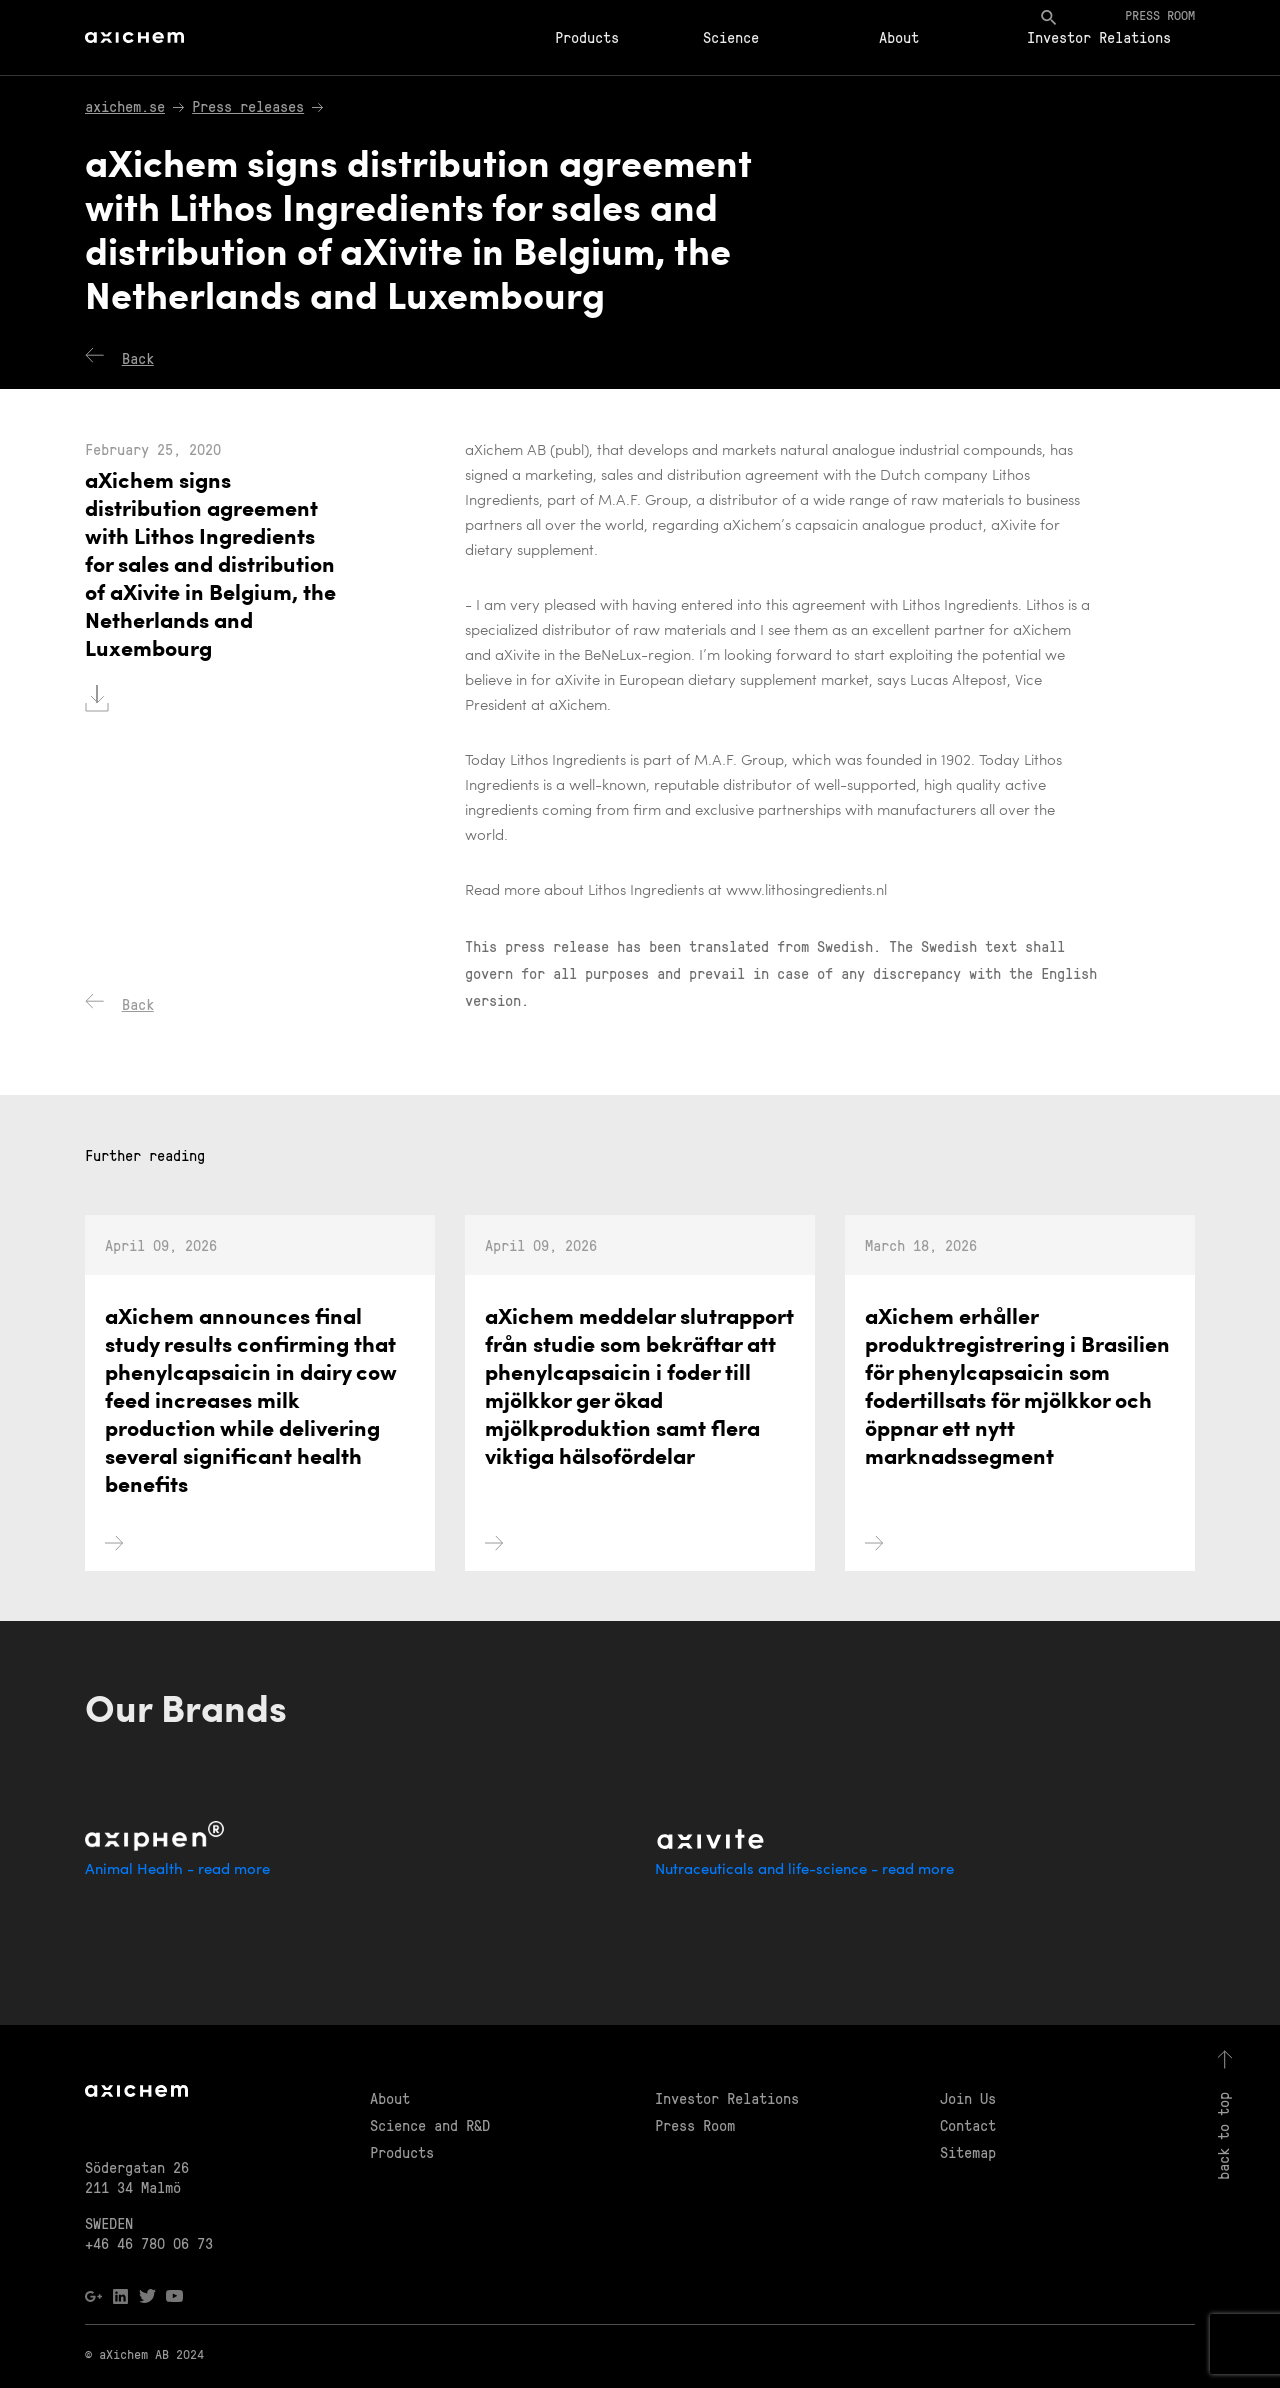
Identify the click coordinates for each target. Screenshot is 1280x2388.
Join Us (968, 2098)
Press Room (695, 2125)
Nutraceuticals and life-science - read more (804, 1870)
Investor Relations (1099, 37)
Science (731, 37)
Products (587, 37)
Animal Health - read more (177, 1870)
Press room (1160, 14)
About (899, 37)
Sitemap (968, 2152)
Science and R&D (430, 2125)
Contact (968, 2125)
